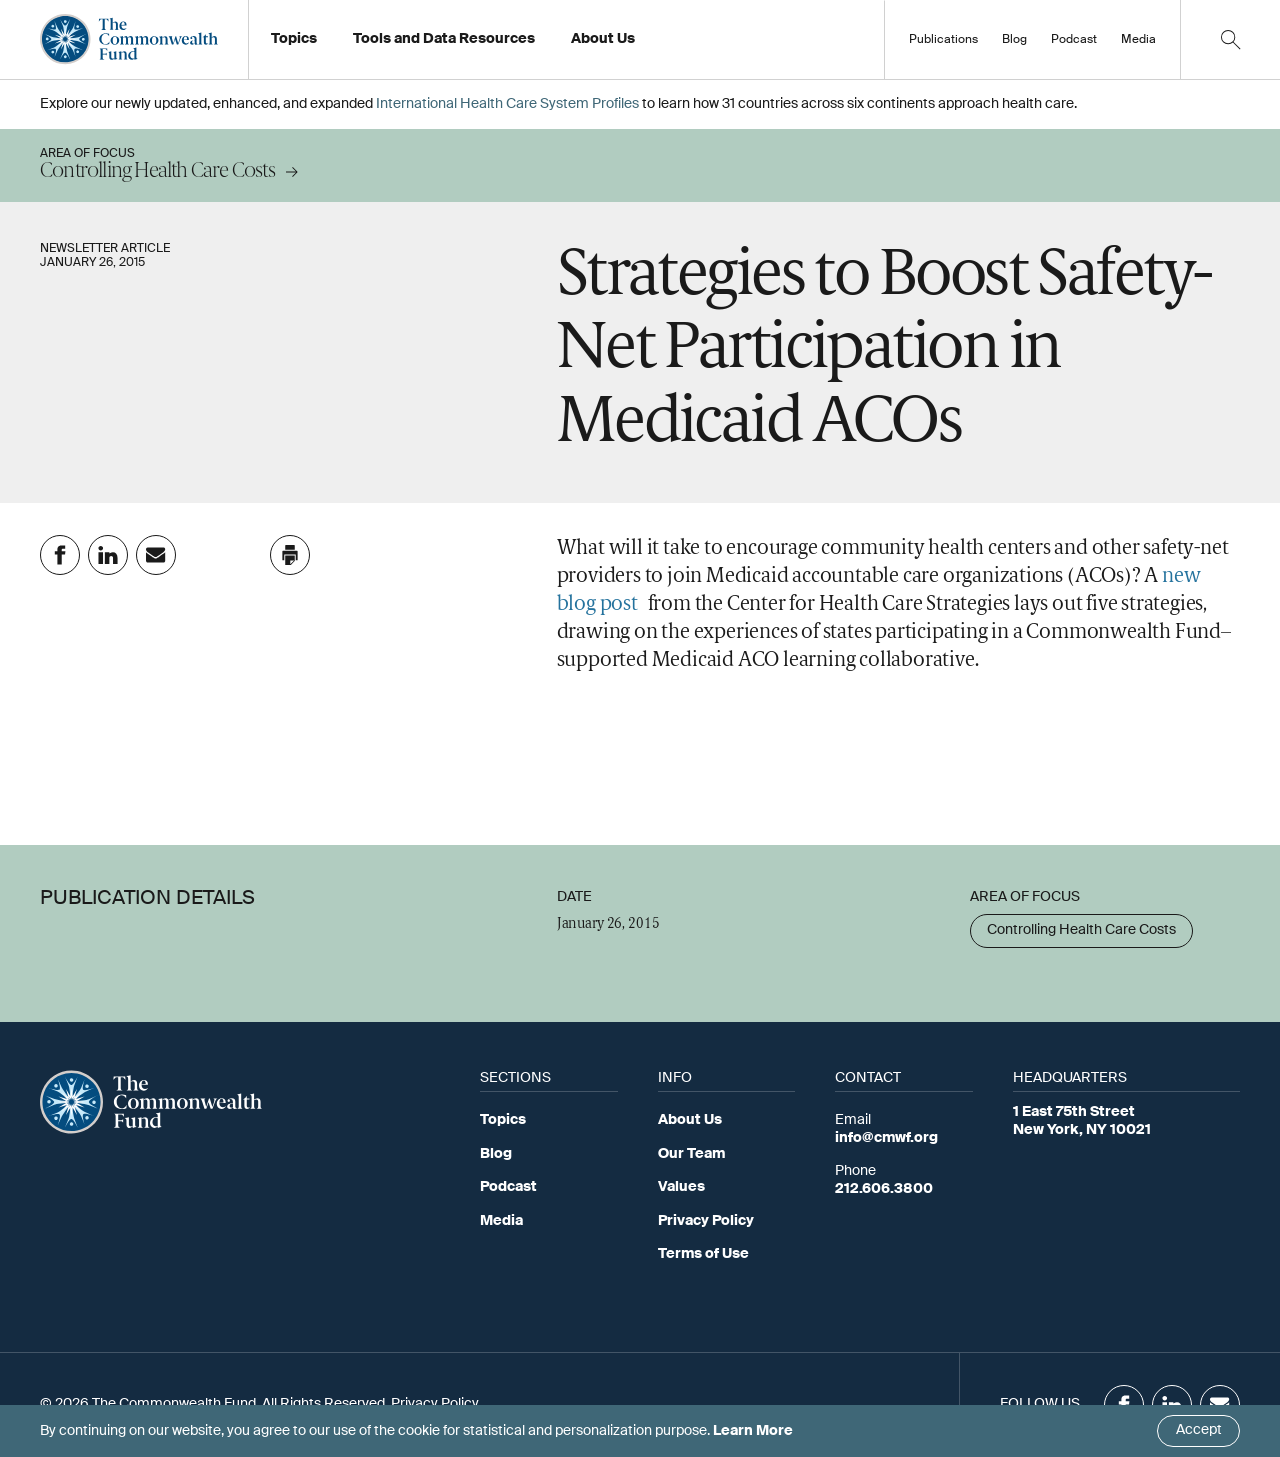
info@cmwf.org (886, 1138)
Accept (1199, 1430)
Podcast (1074, 40)
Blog (1014, 40)
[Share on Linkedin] (108, 555)
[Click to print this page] (290, 555)
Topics (503, 1120)
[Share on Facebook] (60, 555)
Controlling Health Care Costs (1081, 930)
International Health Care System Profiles (507, 104)
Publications (943, 40)
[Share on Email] (156, 555)
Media (1138, 40)
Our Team (691, 1154)
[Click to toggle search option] (1230, 39)
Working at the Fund (648, 45)
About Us (690, 1120)
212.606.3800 (884, 1189)
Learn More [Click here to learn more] (753, 1431)
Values (681, 1187)
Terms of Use (703, 1254)
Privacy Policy (706, 1221)
